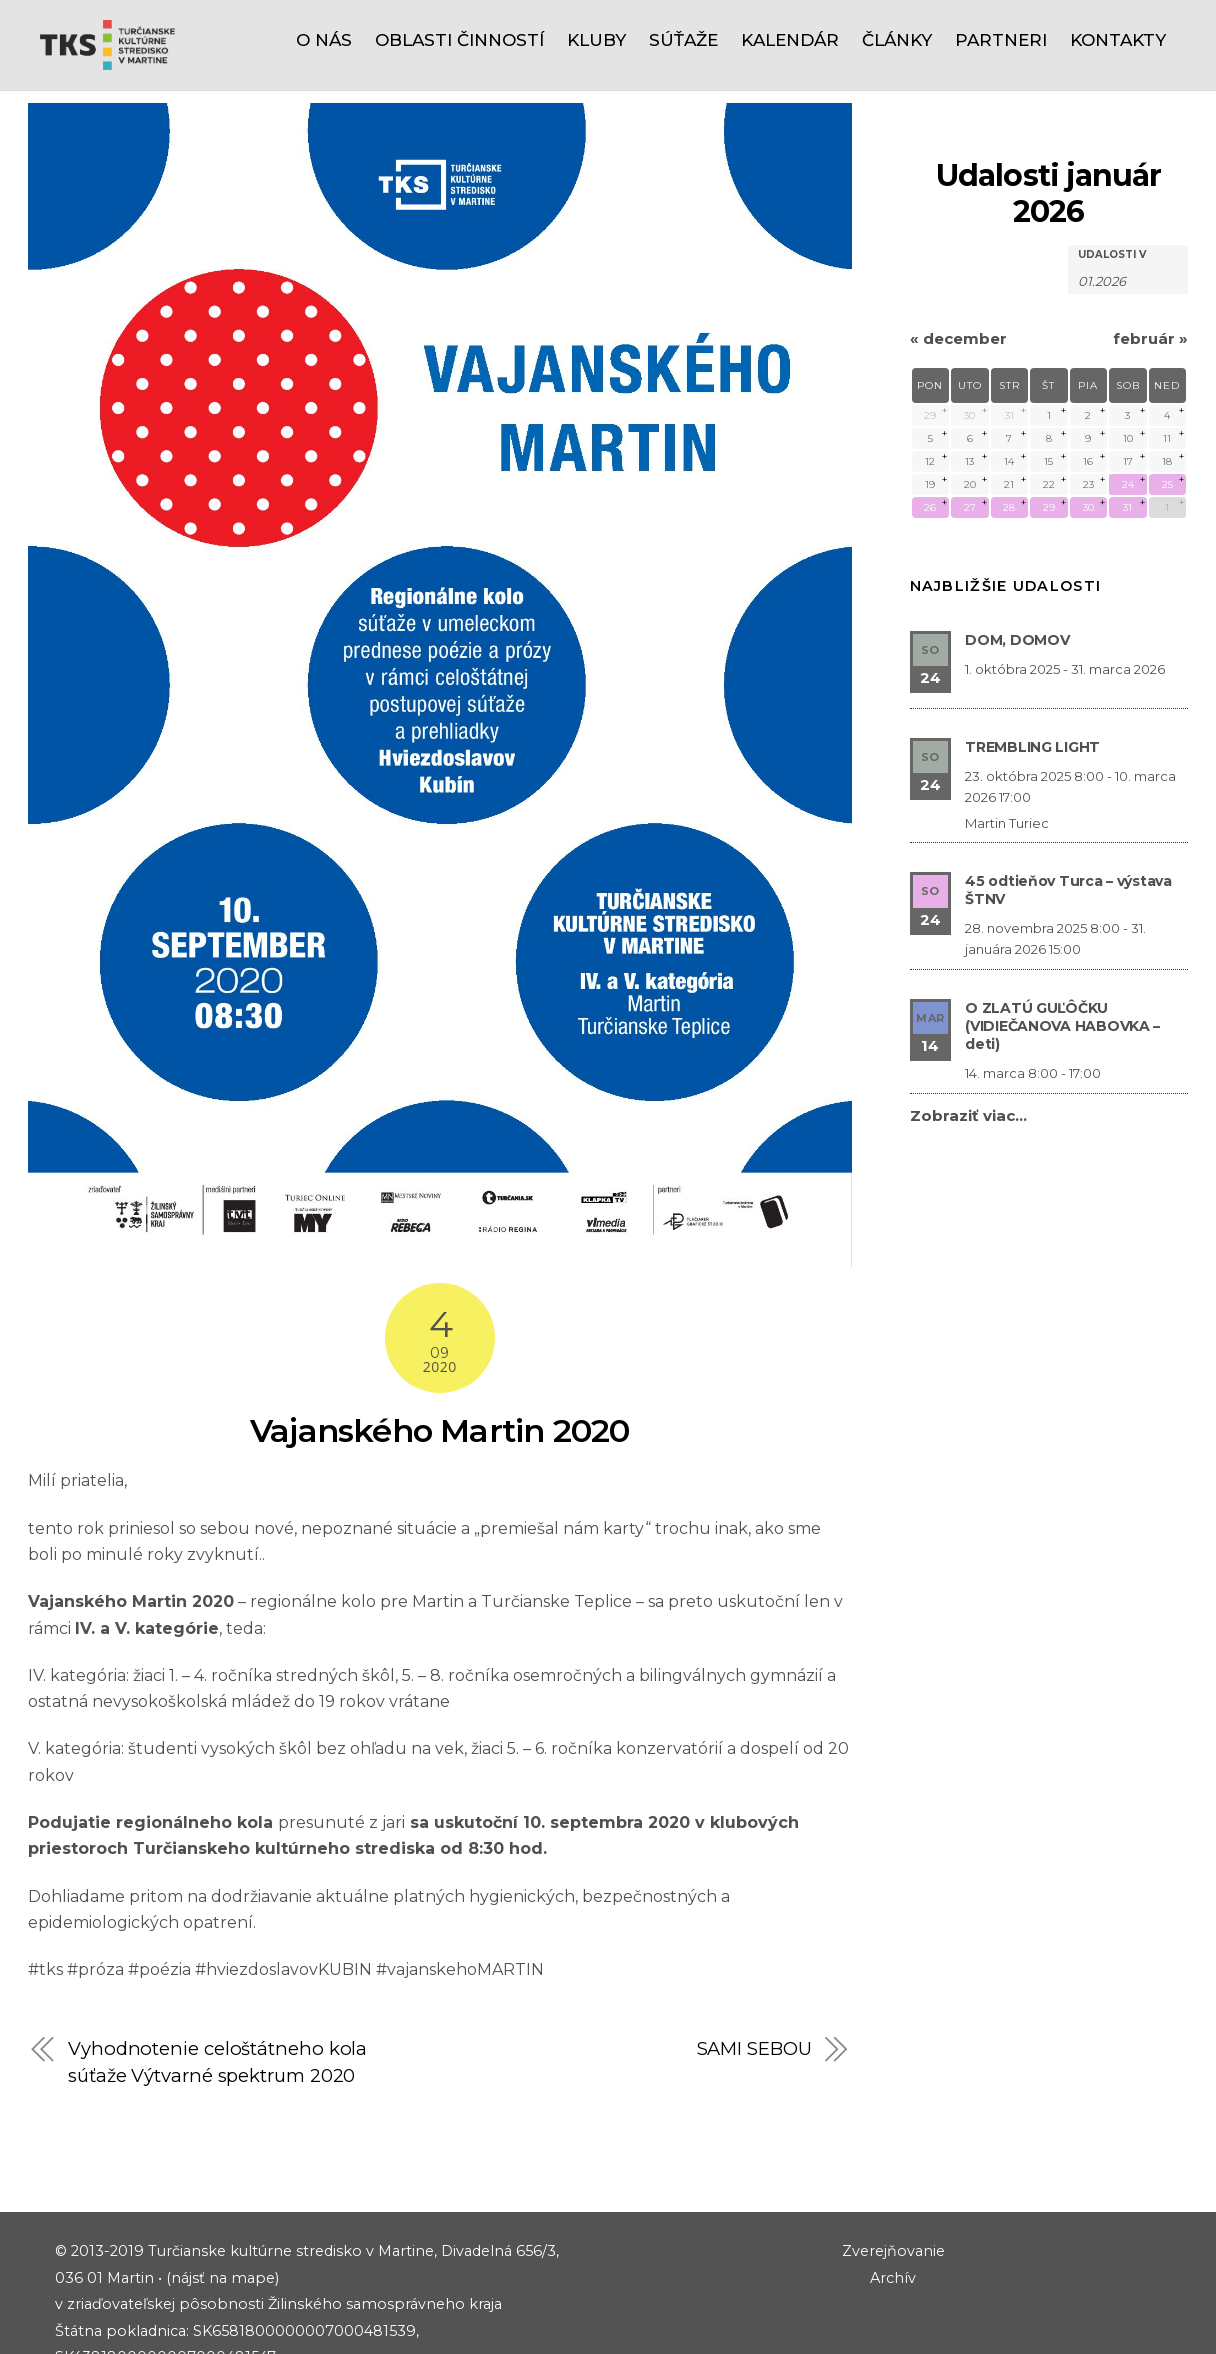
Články (897, 40)
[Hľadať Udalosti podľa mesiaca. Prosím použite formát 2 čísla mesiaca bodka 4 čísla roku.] (1128, 188)
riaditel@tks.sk (160, 2319)
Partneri (1001, 40)
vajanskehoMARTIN (465, 1878)
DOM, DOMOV (1017, 549)
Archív (893, 2187)
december (958, 247)
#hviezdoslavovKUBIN (285, 1878)
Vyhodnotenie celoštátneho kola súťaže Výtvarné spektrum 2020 (217, 1970)
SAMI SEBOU (754, 1957)
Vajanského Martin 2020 (439, 1339)
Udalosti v (1112, 164)
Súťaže (683, 40)
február (1150, 247)
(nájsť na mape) (222, 2187)
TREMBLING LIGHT (1032, 656)
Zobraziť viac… (968, 1024)
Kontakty (1118, 40)
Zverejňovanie (893, 2160)
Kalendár (790, 40)
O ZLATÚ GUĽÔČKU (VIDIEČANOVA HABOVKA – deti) (1062, 935)
